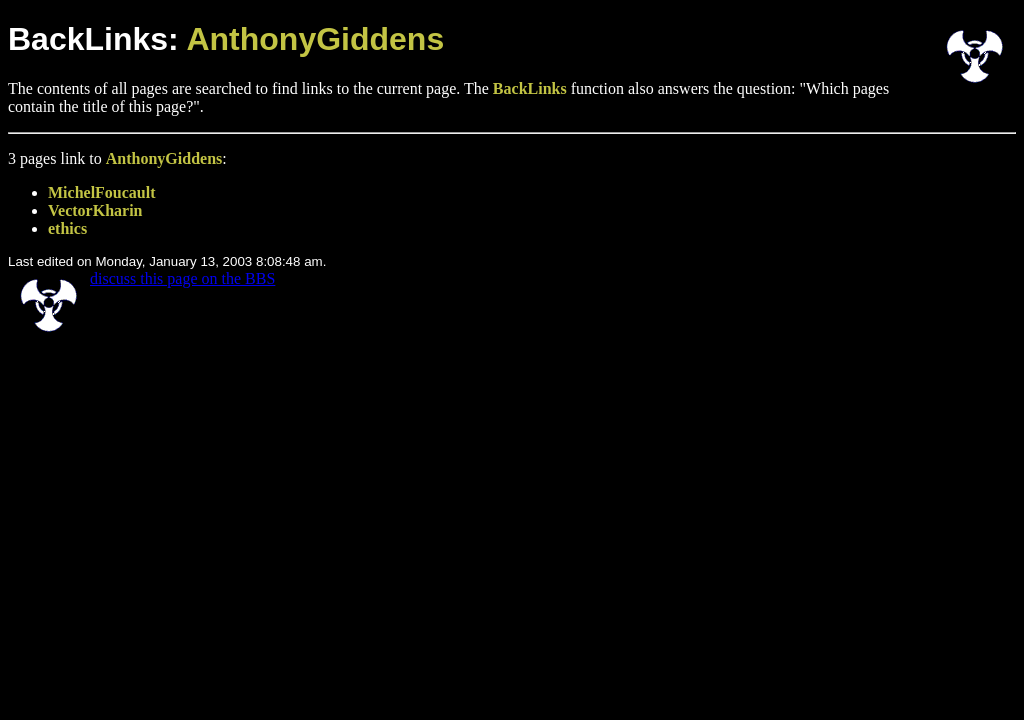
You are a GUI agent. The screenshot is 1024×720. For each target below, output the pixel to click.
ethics (67, 228)
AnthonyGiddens (315, 39)
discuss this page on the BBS (182, 278)
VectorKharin (95, 210)
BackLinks (530, 88)
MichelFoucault (102, 192)
